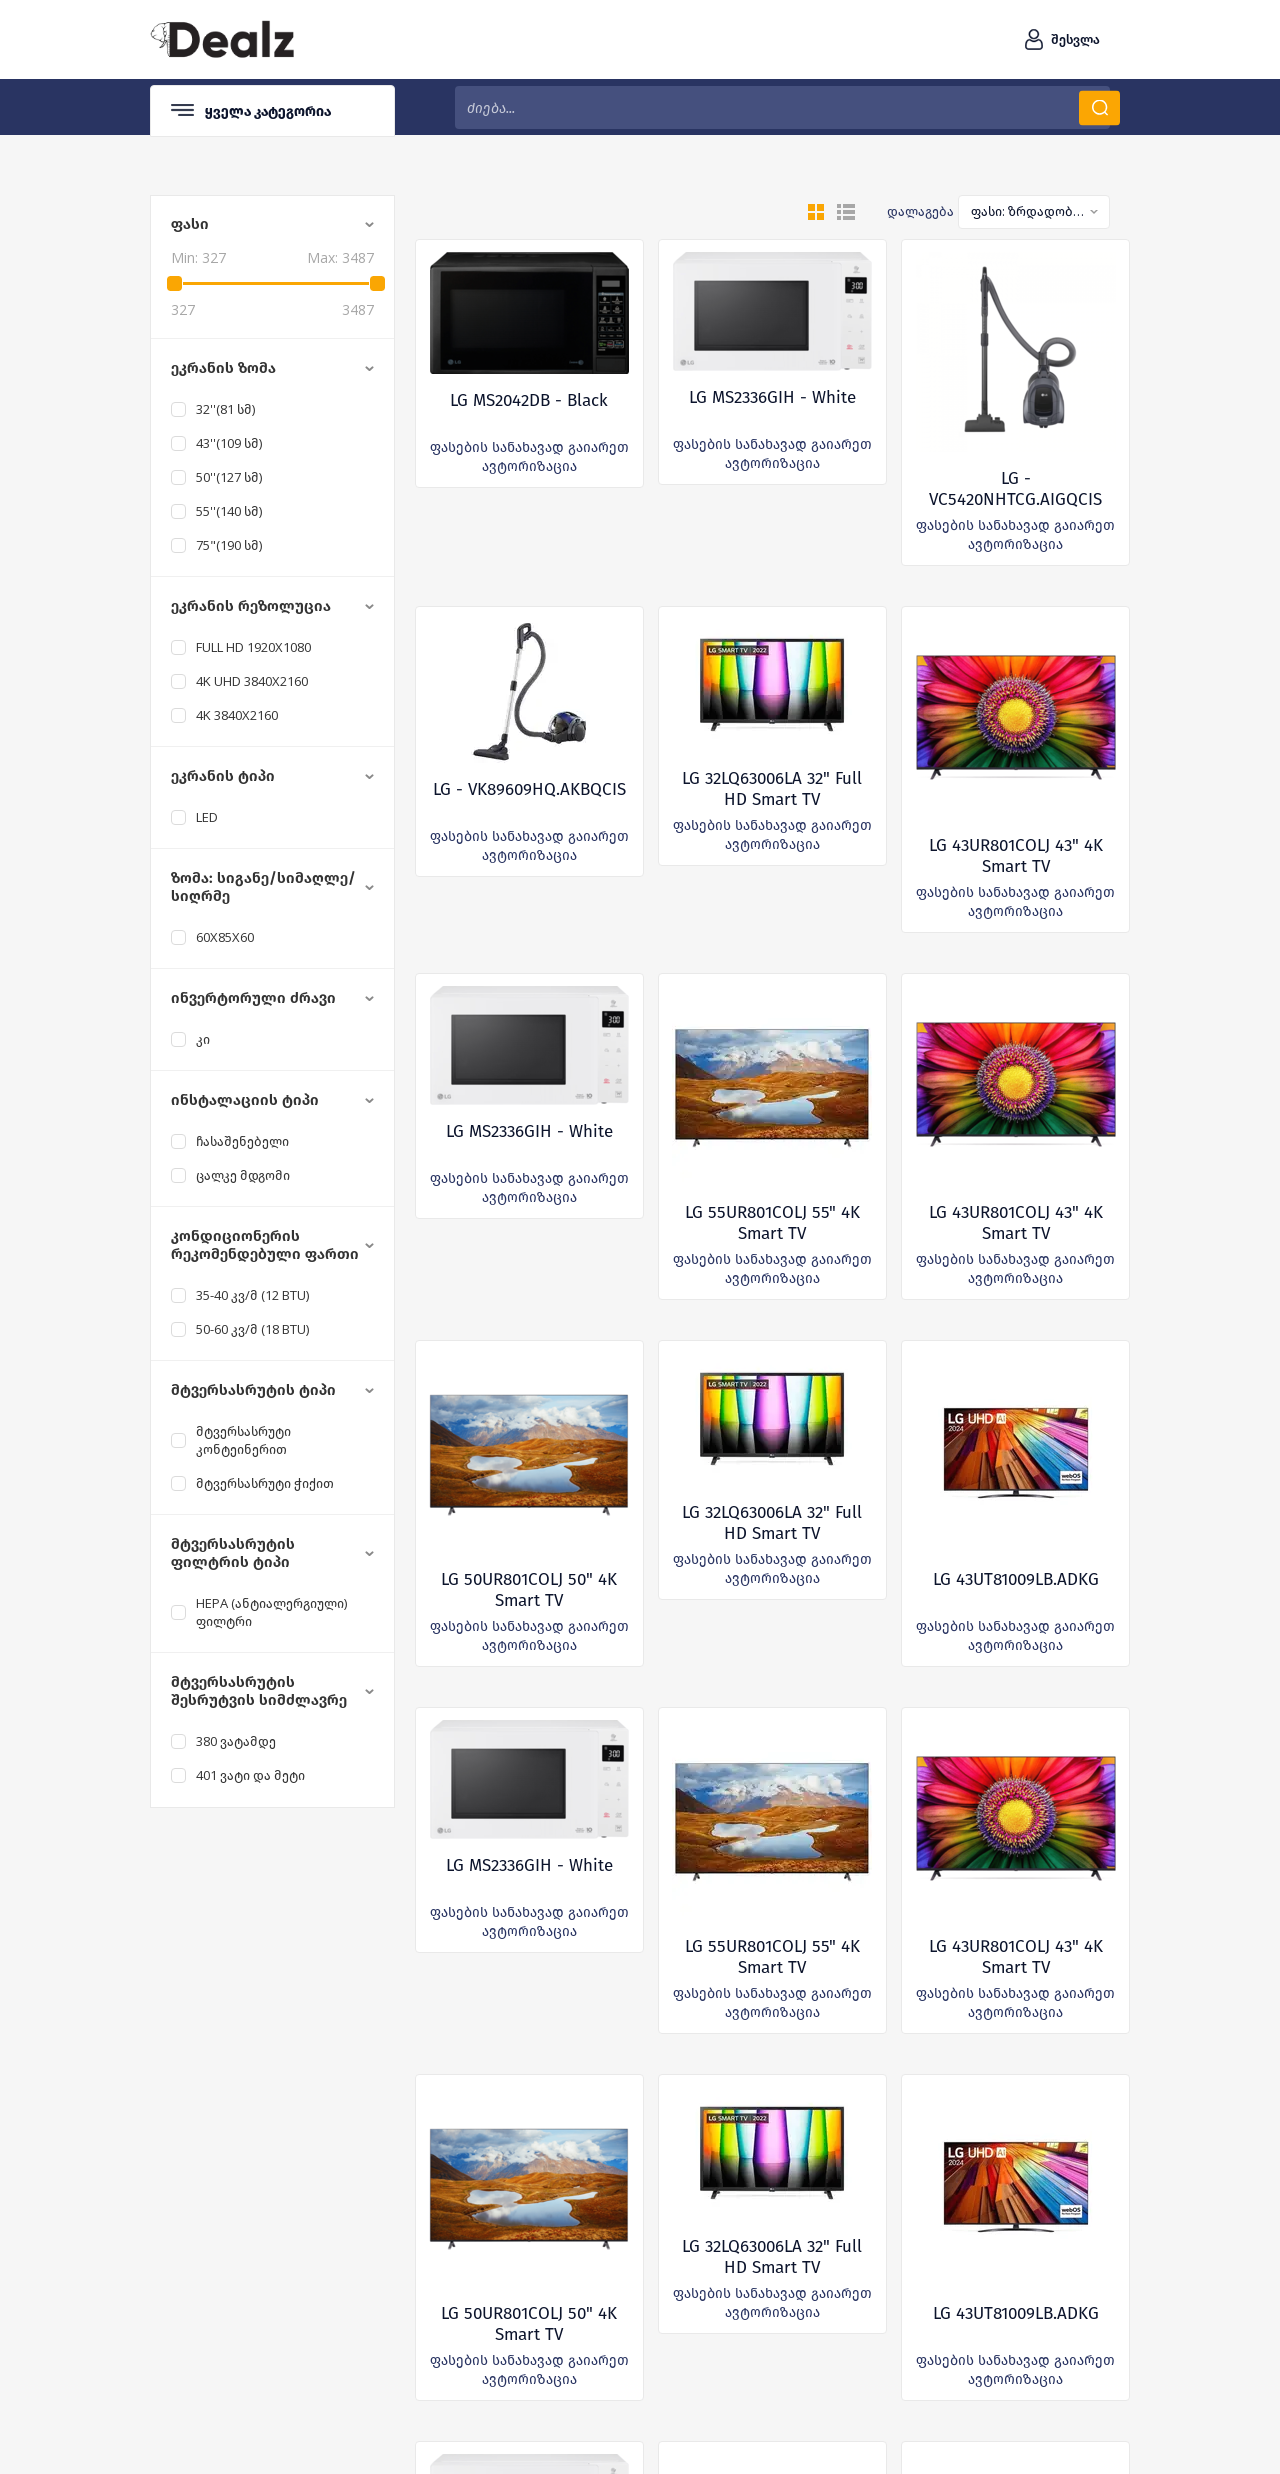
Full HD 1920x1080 (253, 647)
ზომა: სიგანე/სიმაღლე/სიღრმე (263, 887)
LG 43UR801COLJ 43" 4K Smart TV (1016, 856)
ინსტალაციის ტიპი (245, 1100)
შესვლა (1075, 39)
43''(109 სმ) (229, 443)
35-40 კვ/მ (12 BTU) (252, 1295)
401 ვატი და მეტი (250, 1775)
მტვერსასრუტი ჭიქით (265, 1483)
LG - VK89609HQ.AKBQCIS (529, 789)
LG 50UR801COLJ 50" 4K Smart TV (529, 1590)
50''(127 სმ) (229, 477)
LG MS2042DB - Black (529, 400)
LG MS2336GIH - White (772, 397)
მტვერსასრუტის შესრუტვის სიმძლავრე (259, 1691)
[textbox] (782, 107)
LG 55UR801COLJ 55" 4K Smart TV (772, 1223)
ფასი (190, 224)
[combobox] (1034, 212)
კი (203, 1039)
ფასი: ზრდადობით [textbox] (1028, 211)
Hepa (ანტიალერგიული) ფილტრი (271, 1612)
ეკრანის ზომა (223, 368)
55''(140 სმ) (229, 511)
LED (207, 817)
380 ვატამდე (236, 1741)
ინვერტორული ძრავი (253, 998)
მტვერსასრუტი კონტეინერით (243, 1440)
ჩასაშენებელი (242, 1141)
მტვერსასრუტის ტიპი (253, 1390)
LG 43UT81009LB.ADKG (1016, 1579)
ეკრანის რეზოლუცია (251, 606)
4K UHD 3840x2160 (252, 681)
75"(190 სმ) (229, 545)
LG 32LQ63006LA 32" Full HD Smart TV (772, 789)
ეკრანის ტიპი (223, 776)
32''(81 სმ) (225, 409)
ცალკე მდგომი (243, 1175)
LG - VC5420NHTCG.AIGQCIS (1015, 489)
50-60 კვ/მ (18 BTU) (252, 1329)
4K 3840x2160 (237, 715)
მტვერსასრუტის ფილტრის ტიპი (233, 1553)
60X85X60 (225, 937)
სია (846, 212)
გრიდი (816, 212)
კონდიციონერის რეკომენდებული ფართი (265, 1245)
